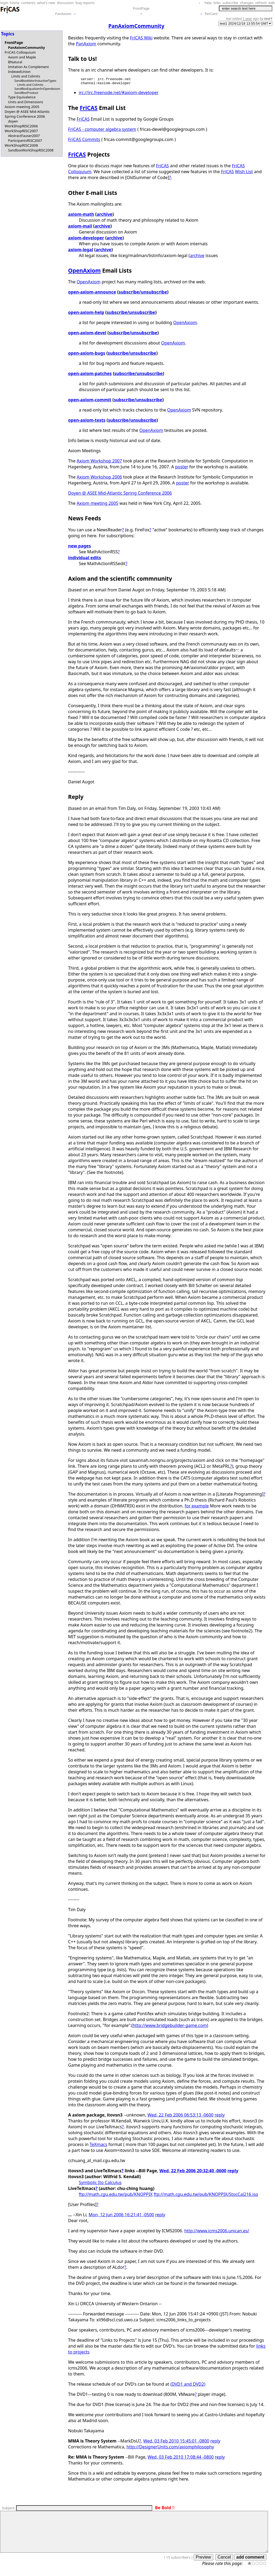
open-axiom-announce (92, 293)
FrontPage (141, 8)
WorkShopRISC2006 (21, 126)
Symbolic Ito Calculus (100, 2184)
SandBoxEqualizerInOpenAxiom (37, 89)
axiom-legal (80, 251)
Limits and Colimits (25, 76)
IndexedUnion (19, 71)
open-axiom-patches (90, 375)
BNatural (15, 62)
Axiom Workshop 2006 (99, 478)
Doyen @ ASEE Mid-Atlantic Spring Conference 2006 (27, 114)
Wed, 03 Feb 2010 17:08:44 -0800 (181, 2459)
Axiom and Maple (22, 57)
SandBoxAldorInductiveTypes (35, 81)
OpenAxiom (84, 272)
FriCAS (88, 109)
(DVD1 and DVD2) (187, 2386)
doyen (13, 121)
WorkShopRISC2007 (21, 130)
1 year (247, 18)
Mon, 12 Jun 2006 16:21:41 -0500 (121, 2216)
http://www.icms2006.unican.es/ (216, 2232)
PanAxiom (63, 13)
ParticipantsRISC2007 (25, 140)
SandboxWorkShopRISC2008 (30, 150)
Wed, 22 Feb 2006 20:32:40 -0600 (193, 2172)
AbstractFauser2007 (24, 135)
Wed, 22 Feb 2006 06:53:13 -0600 (180, 2116)
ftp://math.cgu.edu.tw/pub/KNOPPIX (116, 2196)
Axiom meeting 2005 (22, 106)
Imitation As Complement (28, 66)
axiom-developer (86, 239)
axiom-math (81, 216)
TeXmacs (98, 2146)
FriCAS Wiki (141, 38)
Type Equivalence (21, 97)
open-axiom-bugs (86, 355)
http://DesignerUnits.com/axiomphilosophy (170, 2448)
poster (181, 468)
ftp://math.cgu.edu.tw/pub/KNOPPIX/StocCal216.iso (206, 2196)
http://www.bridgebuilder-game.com (170, 2027)
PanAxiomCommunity (26, 47)
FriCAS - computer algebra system (102, 131)
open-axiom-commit (89, 401)
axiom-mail (80, 228)
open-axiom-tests (87, 422)
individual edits (84, 559)
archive (105, 216)
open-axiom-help (86, 314)
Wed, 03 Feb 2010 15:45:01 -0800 (176, 2442)
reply (220, 2116)
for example (197, 1507)
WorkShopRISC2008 (21, 145)
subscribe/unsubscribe (143, 293)
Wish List (244, 173)
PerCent (211, 13)
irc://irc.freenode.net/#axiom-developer (119, 94)
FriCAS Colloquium (20, 52)
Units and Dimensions (25, 101)
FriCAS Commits (84, 141)
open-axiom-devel (87, 334)
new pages (79, 547)
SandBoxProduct (26, 93)
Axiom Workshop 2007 (99, 462)
